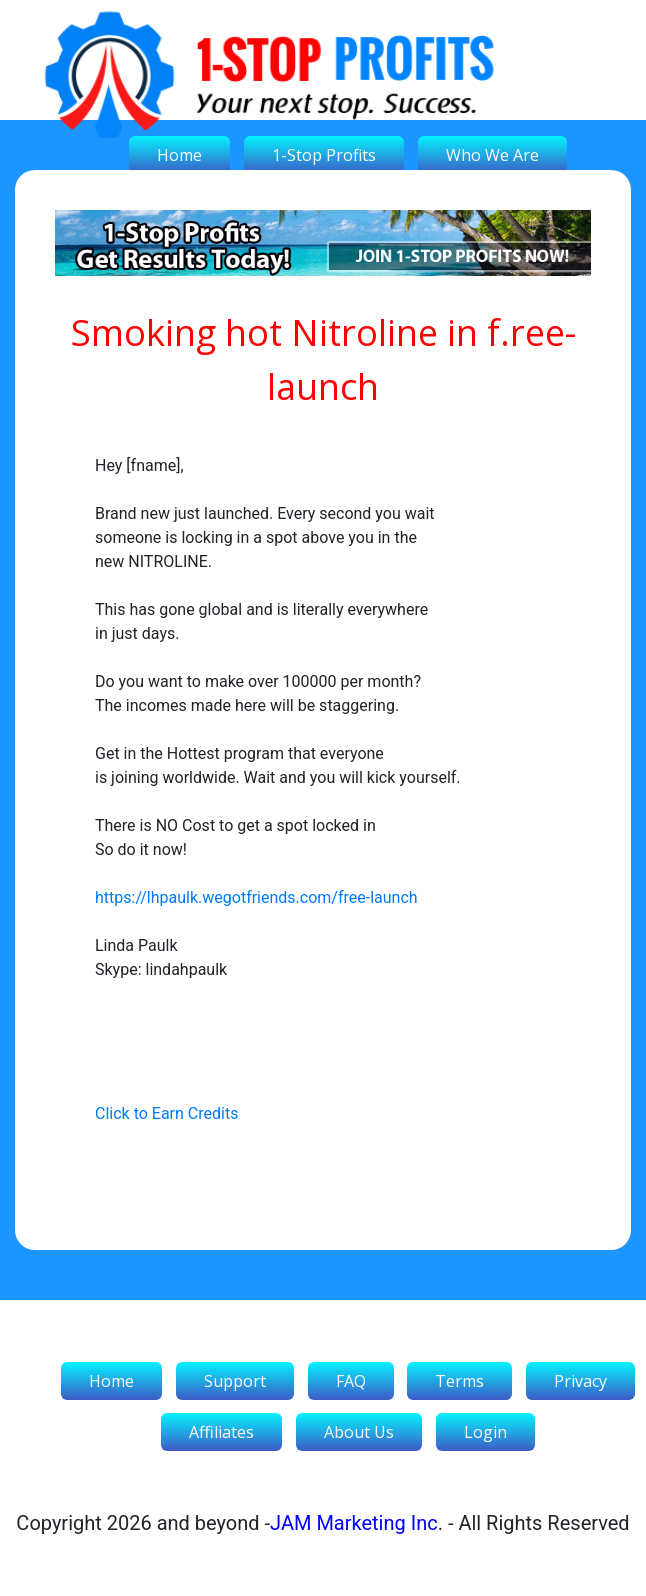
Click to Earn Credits (166, 1113)
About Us (359, 1432)
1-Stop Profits (324, 155)
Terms (459, 1381)
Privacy (580, 1381)
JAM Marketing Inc (354, 1523)
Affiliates (221, 1432)
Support (235, 1381)
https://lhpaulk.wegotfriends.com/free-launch (256, 897)
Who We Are (492, 155)
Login (485, 1432)
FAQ (351, 1381)
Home (179, 155)
